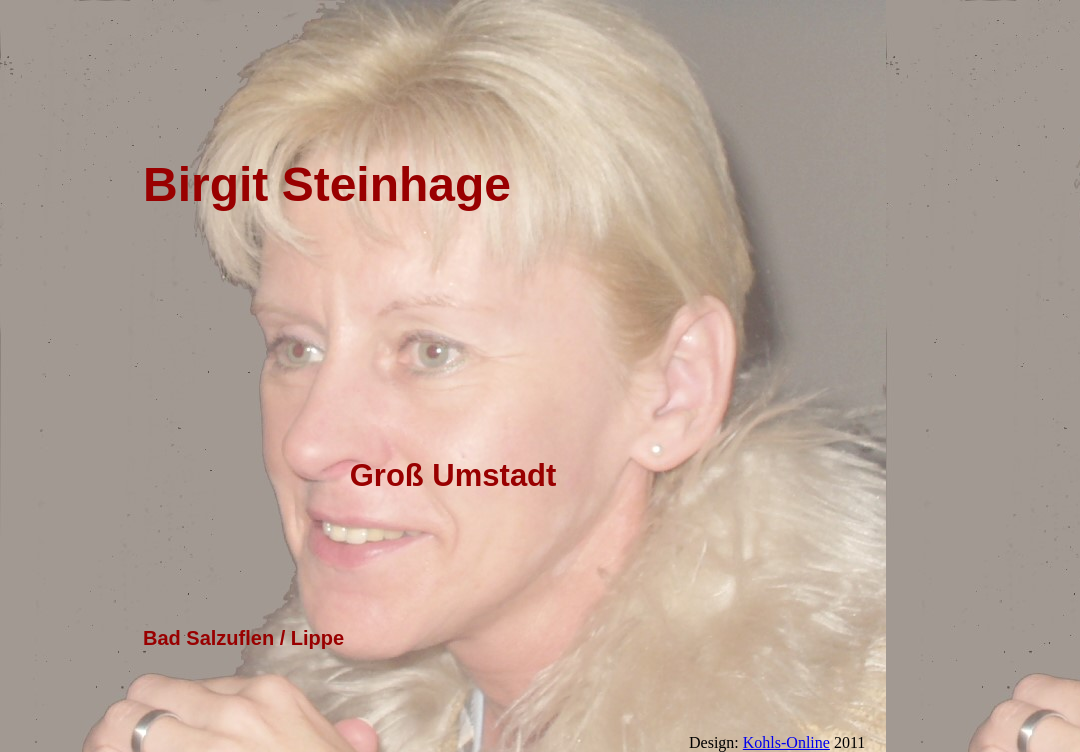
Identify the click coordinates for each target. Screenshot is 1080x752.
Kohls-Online (786, 742)
